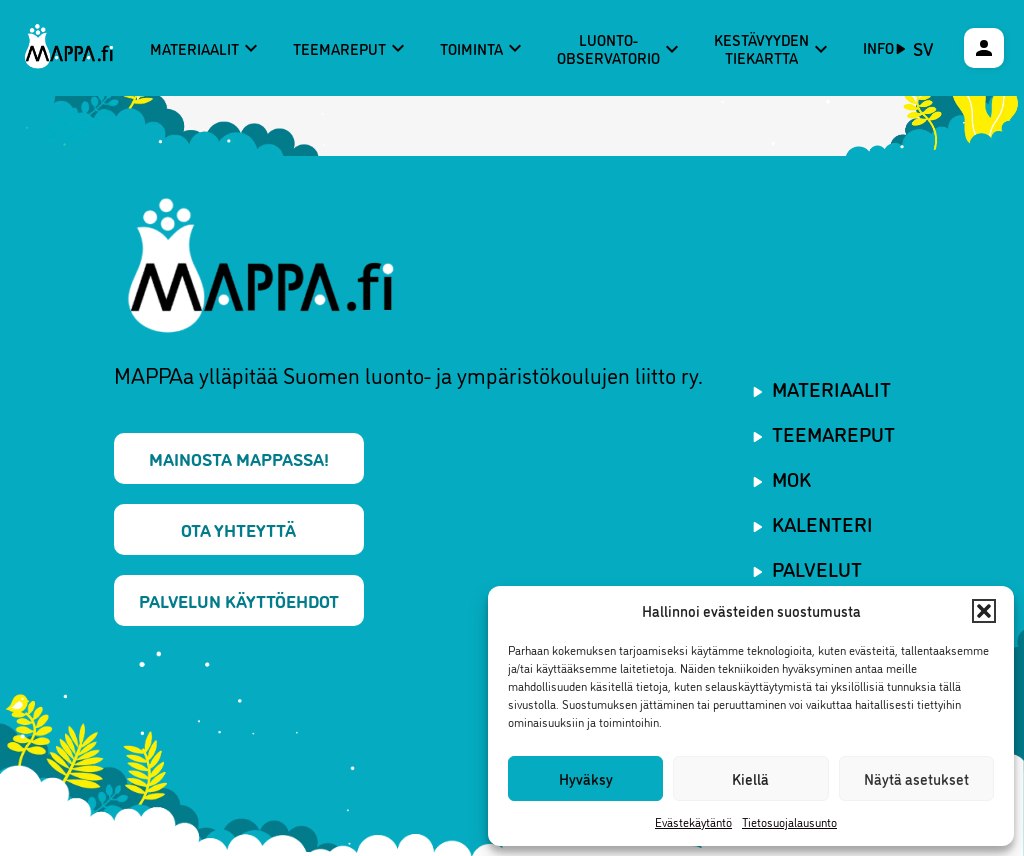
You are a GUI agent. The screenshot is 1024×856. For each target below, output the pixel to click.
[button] (984, 611)
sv (923, 48)
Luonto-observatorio (620, 48)
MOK (791, 478)
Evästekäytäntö (693, 821)
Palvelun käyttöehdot (239, 600)
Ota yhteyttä (238, 529)
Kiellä (750, 778)
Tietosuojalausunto (789, 821)
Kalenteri (822, 523)
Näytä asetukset (916, 778)
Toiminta (483, 48)
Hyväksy (586, 778)
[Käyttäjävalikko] (984, 48)
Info (878, 47)
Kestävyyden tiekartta (773, 48)
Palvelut (817, 568)
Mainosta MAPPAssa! (239, 458)
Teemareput (351, 48)
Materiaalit (206, 48)
